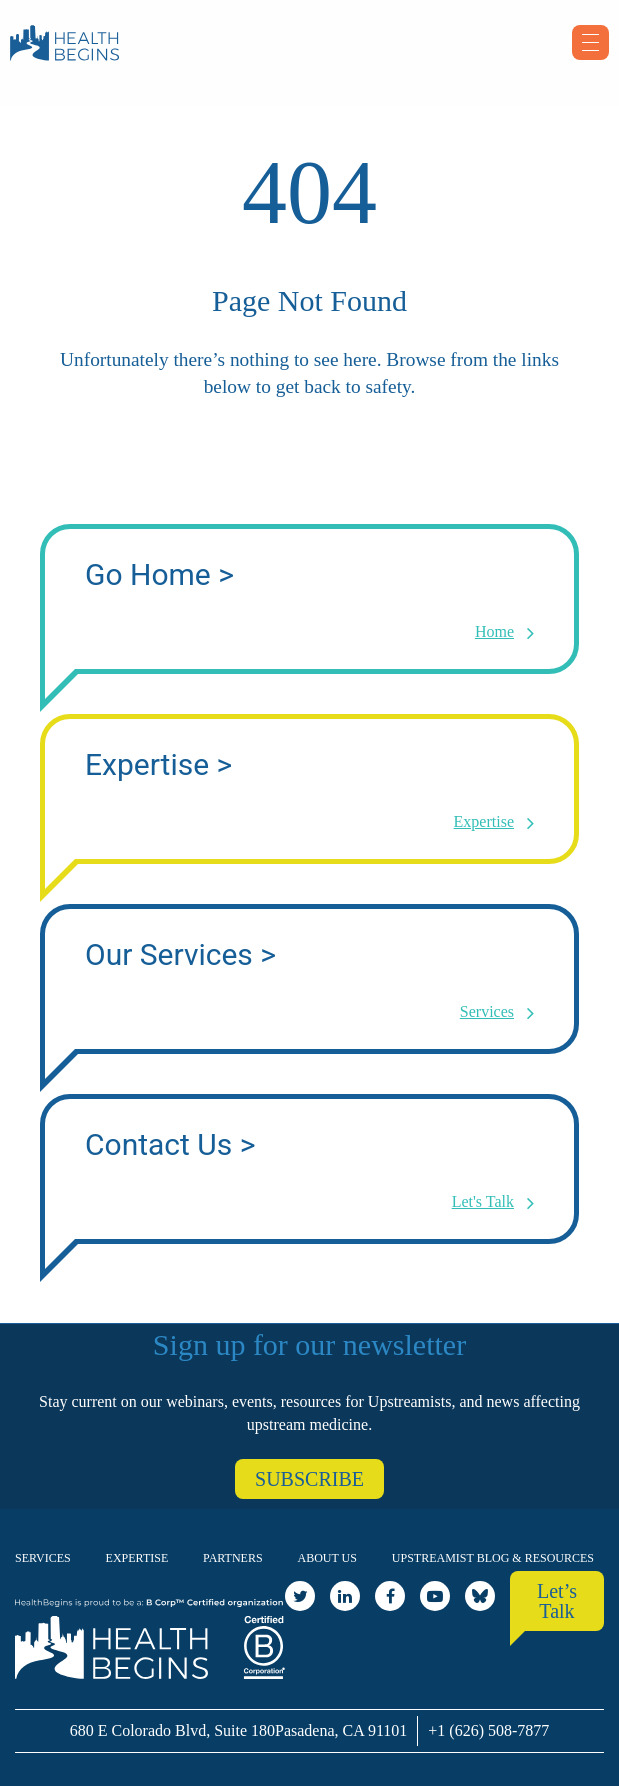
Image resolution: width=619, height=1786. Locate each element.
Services (43, 1558)
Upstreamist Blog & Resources (493, 1558)
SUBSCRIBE (309, 1479)
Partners (233, 1558)
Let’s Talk (557, 1601)
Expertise (137, 1558)
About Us (327, 1558)
